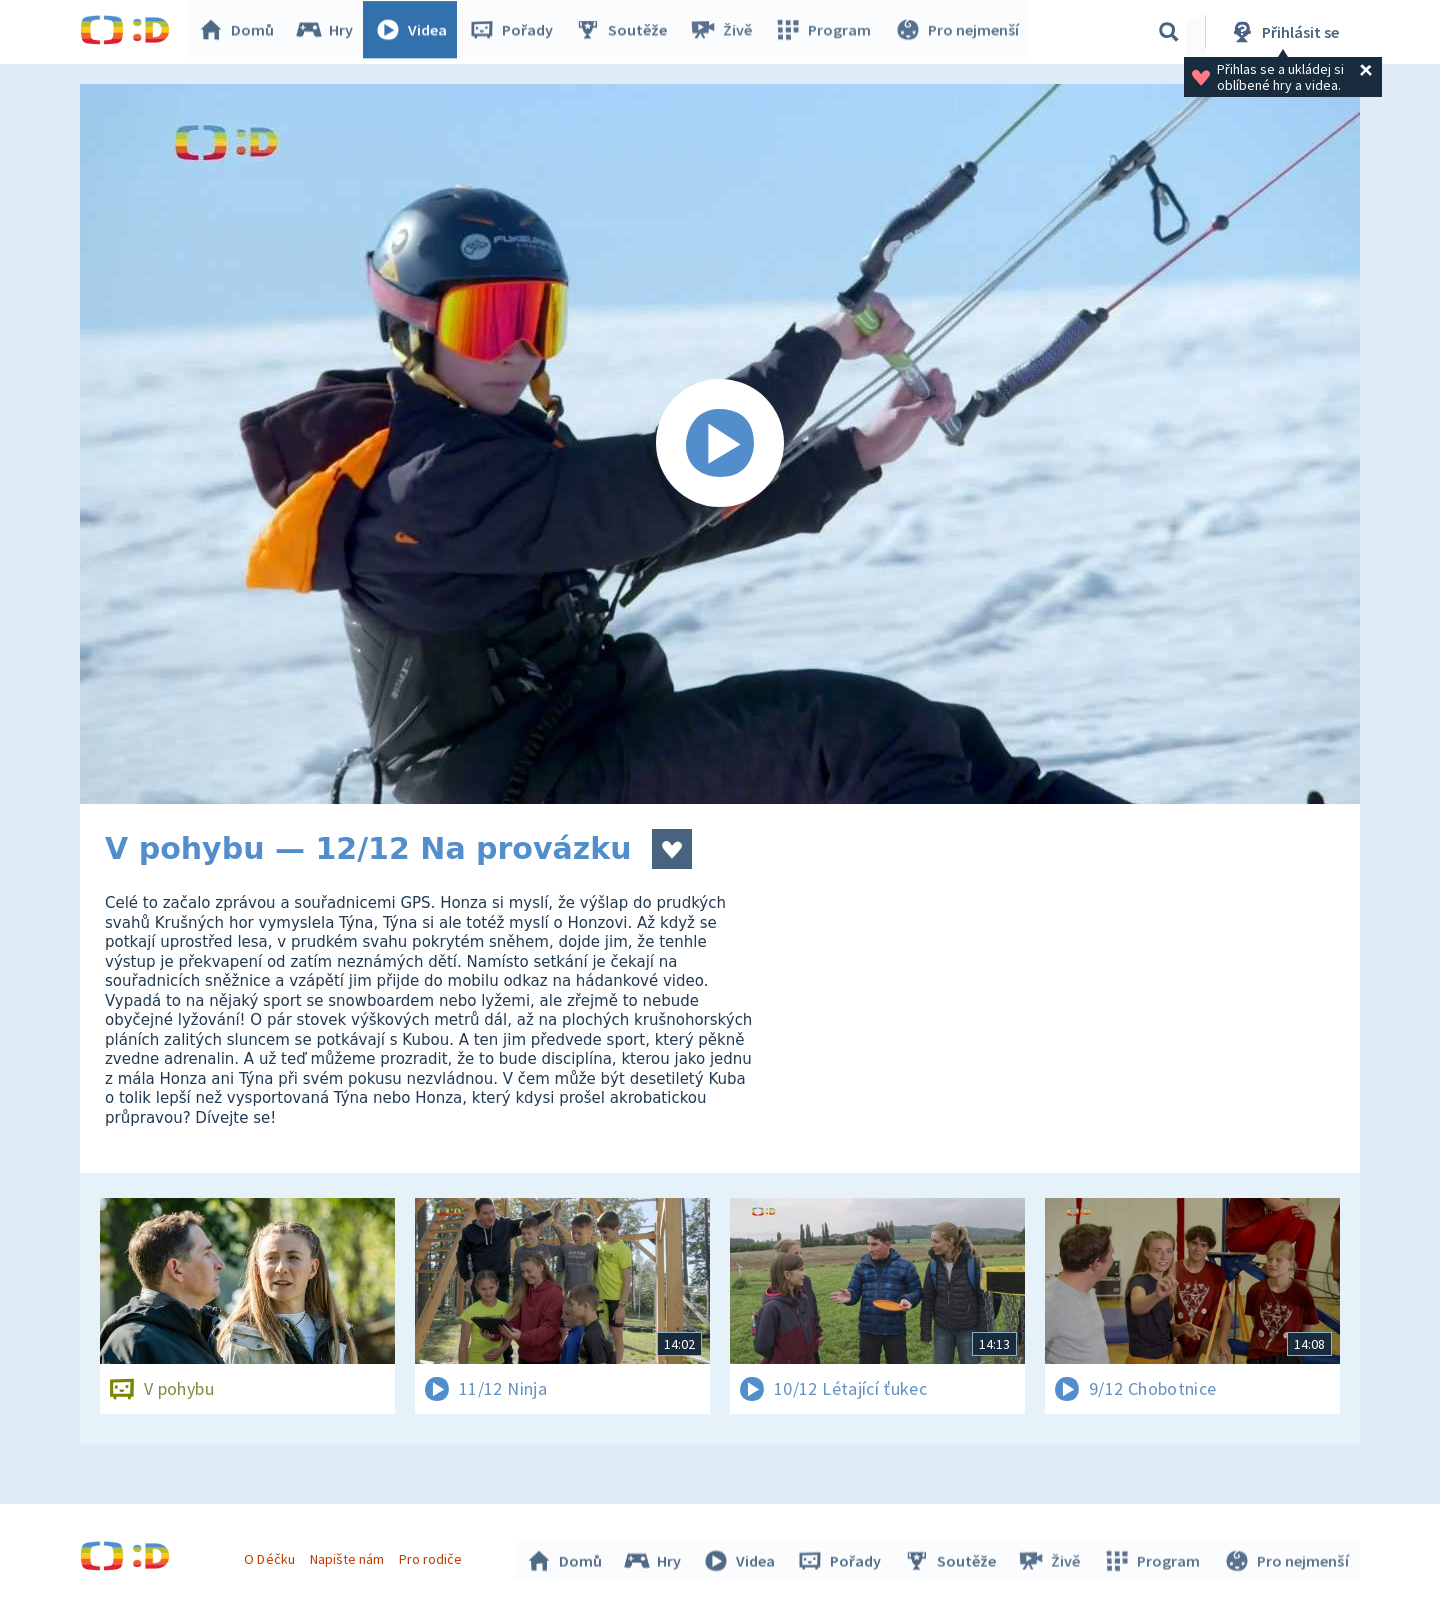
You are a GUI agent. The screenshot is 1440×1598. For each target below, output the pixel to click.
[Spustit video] (720, 444)
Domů (241, 32)
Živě (725, 32)
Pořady (516, 32)
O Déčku (272, 1556)
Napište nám (349, 1556)
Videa (416, 32)
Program (826, 32)
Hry (329, 32)
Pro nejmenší (958, 32)
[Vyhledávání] (1169, 32)
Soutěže (626, 32)
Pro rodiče (433, 1556)
